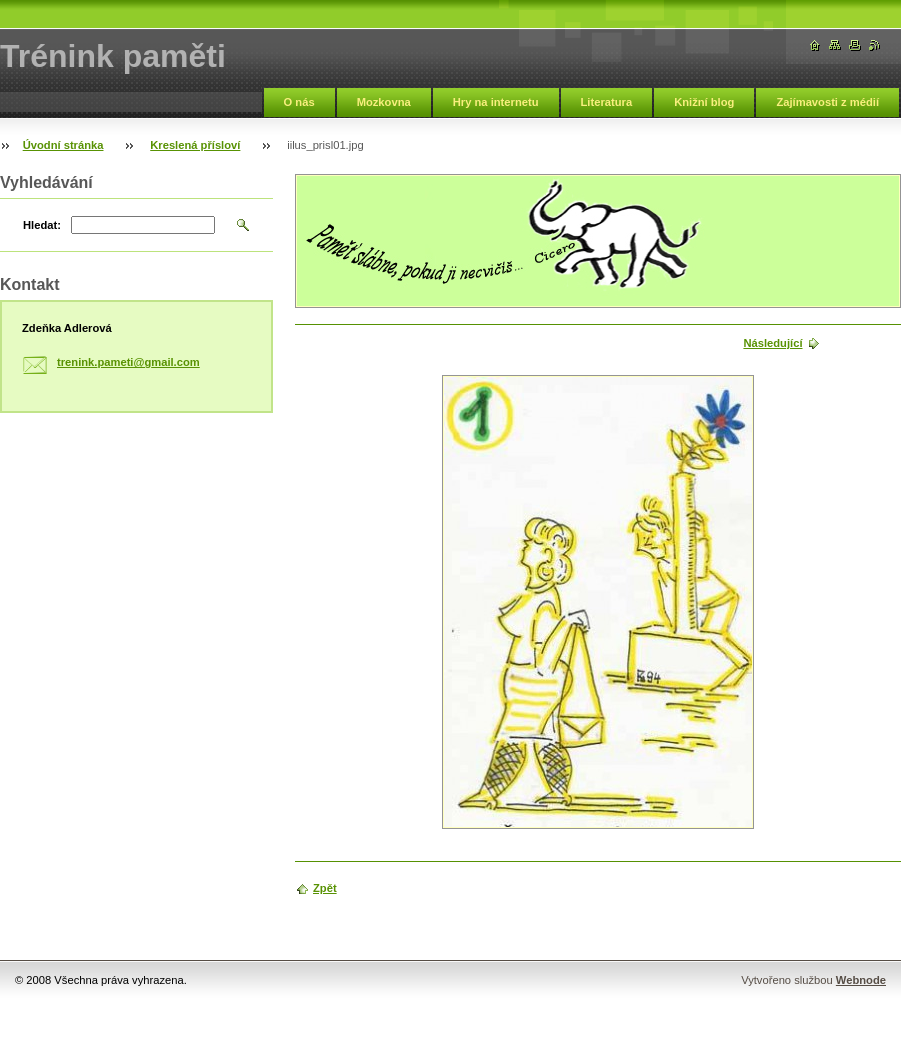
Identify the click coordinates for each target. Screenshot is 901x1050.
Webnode (861, 980)
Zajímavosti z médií (827, 102)
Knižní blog (704, 102)
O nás (299, 102)
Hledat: (42, 225)
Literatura (607, 102)
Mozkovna (384, 102)
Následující (772, 343)
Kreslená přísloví (195, 145)
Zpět (325, 888)
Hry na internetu (496, 102)
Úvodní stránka (63, 145)
